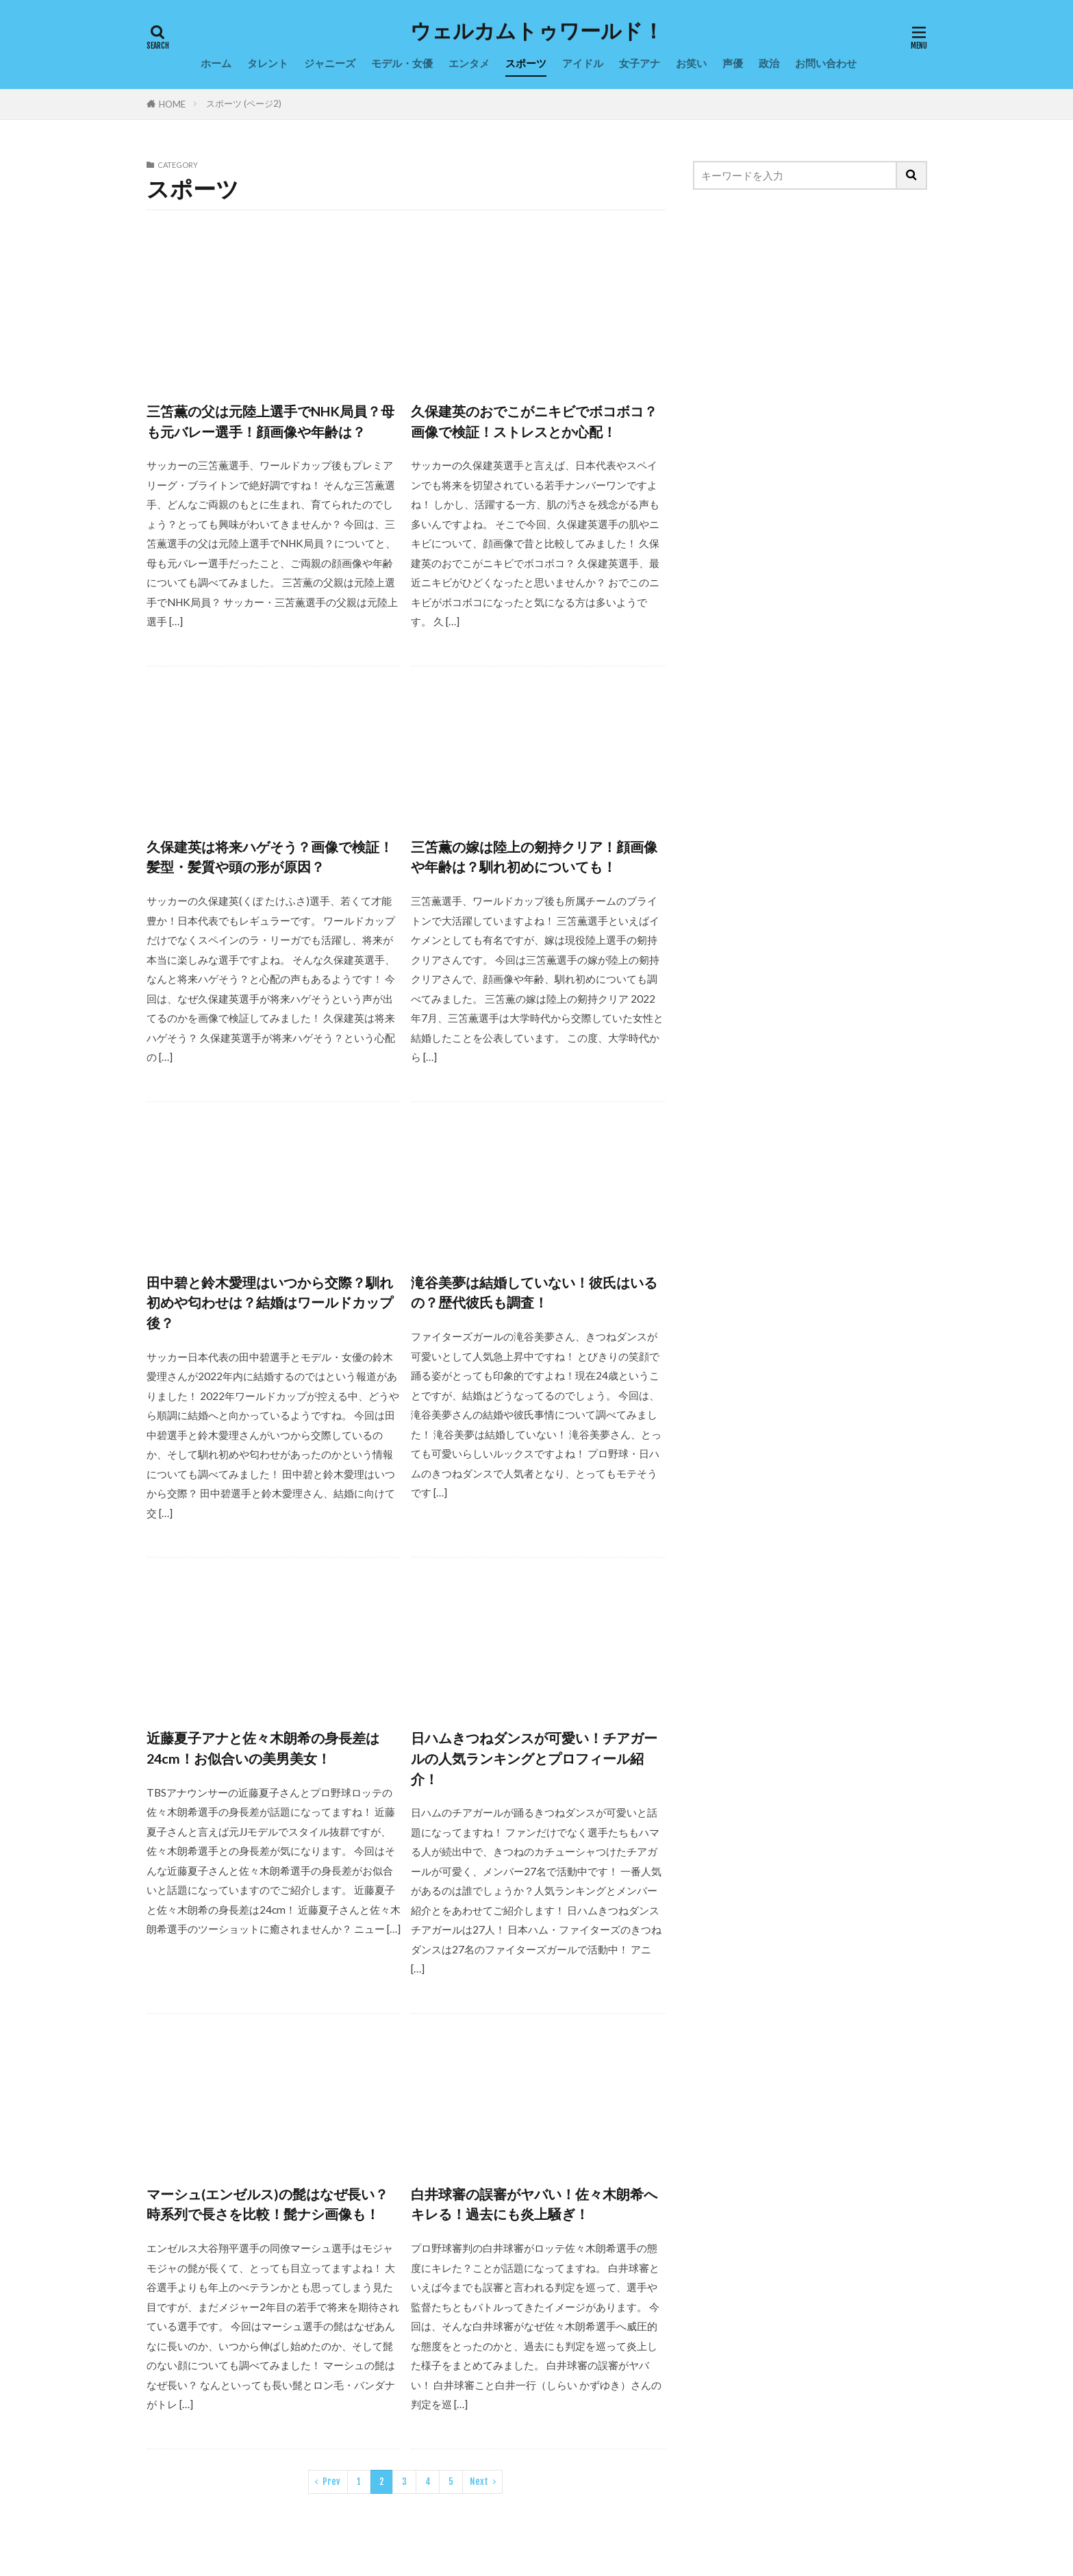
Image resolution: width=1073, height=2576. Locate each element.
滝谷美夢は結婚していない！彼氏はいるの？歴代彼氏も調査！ (534, 1292)
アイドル (582, 63)
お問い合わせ (826, 63)
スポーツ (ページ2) (243, 103)
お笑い (691, 63)
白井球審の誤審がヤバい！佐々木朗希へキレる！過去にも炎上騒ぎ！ (534, 2204)
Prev (331, 2481)
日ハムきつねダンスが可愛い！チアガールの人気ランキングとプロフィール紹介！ (534, 1757)
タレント (267, 63)
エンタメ (469, 63)
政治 (769, 63)
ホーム (216, 63)
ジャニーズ (329, 63)
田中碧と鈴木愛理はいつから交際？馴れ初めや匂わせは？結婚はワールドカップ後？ (270, 1302)
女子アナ (639, 63)
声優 (732, 63)
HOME (172, 104)
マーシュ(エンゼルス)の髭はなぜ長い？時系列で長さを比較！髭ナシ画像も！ (267, 2204)
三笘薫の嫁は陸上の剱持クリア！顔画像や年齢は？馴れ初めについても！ (534, 856)
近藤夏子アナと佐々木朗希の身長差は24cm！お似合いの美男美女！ (263, 1747)
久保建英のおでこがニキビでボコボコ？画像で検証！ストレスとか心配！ (534, 421)
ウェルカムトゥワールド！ (537, 31)
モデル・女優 (402, 63)
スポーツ (525, 63)
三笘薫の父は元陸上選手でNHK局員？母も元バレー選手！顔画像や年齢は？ (270, 421)
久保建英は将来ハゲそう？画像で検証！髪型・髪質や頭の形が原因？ (270, 856)
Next (479, 2481)
